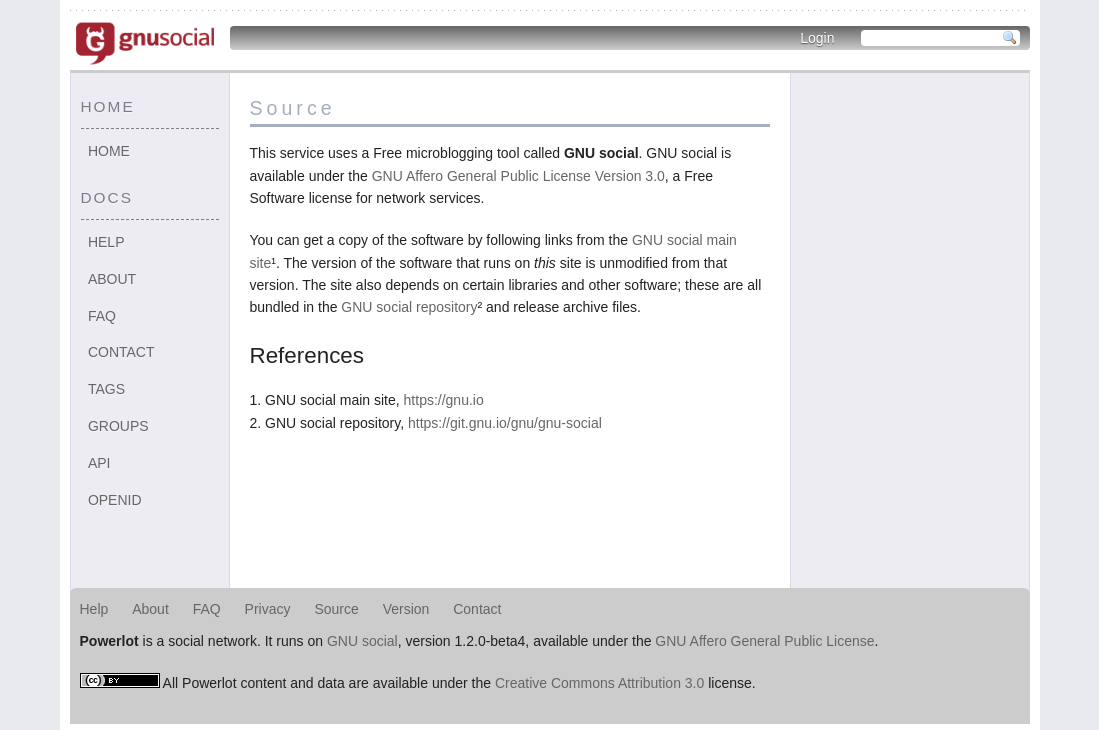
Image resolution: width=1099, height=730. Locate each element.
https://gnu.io (444, 400)
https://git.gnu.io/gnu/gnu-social (505, 423)
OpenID (115, 500)
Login (817, 38)
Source (336, 609)
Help (106, 242)
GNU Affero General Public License (764, 641)
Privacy (268, 609)
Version (406, 609)
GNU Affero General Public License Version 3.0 (518, 176)
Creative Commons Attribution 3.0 (599, 683)
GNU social (362, 641)
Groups (118, 426)
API (99, 463)
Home (109, 151)
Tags (106, 389)
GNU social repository (409, 307)
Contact (121, 352)
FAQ (102, 316)
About (112, 279)
